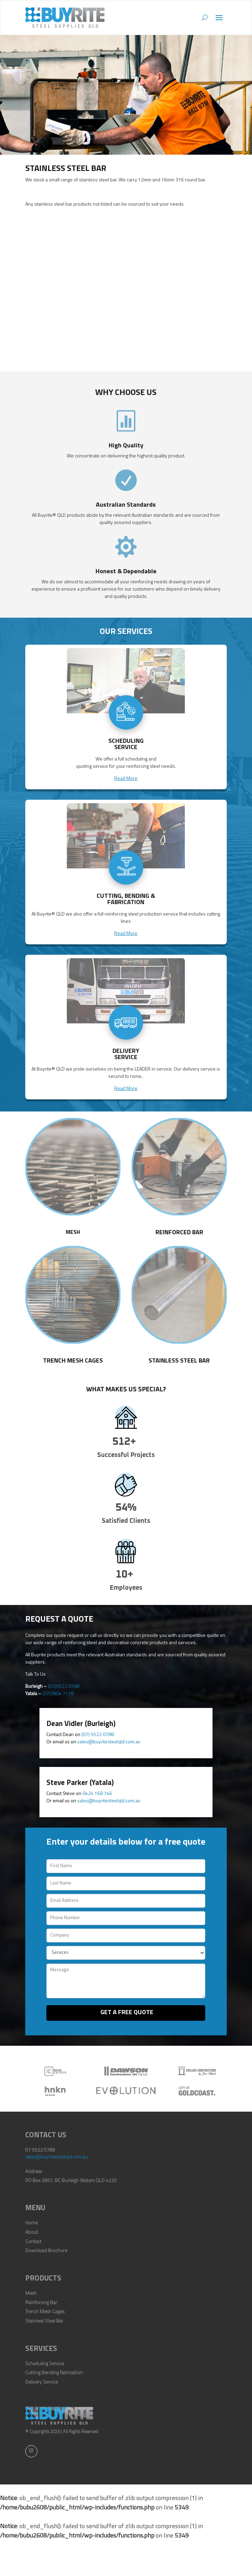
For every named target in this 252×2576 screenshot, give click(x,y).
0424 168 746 (97, 1793)
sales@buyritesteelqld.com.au (108, 1742)
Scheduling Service (44, 2364)
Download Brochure (46, 2250)
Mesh (73, 1232)
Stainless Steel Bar (179, 1361)
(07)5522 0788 (63, 1686)
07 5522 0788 (40, 2150)
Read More (125, 778)
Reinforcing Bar (41, 2302)
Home (31, 2223)
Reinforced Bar (179, 1232)
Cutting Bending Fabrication (54, 2373)
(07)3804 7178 (58, 1694)
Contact (33, 2241)
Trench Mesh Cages (73, 1361)
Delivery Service (41, 2382)
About (31, 2232)
